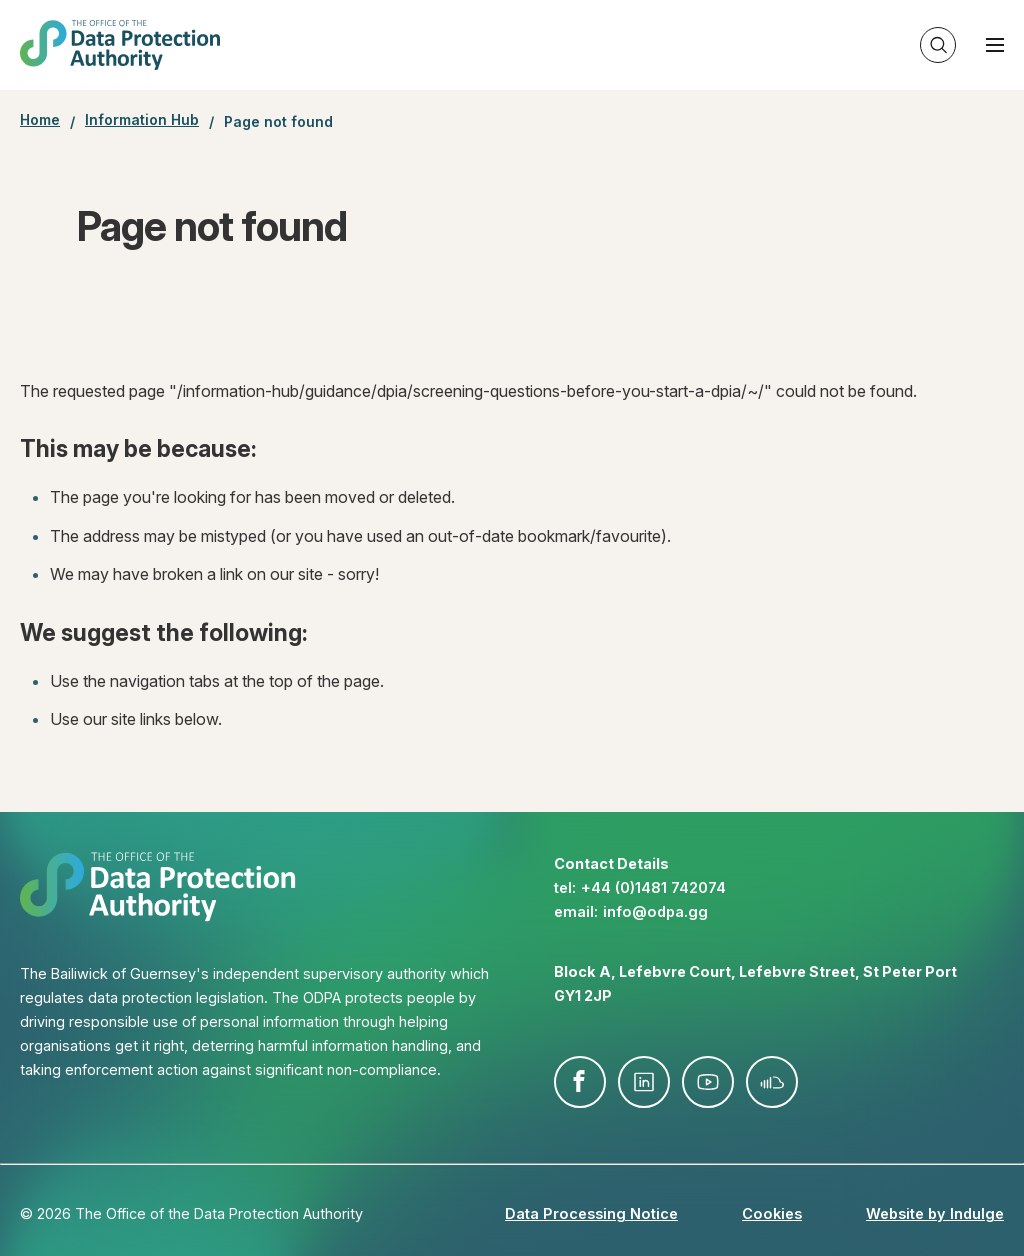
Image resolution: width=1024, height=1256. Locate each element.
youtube (708, 1082)
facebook (580, 1082)
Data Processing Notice (591, 1213)
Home (40, 120)
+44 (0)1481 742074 (653, 887)
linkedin (644, 1082)
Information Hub (142, 120)
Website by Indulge (935, 1213)
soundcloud (772, 1082)
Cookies (772, 1213)
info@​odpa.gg (655, 911)
